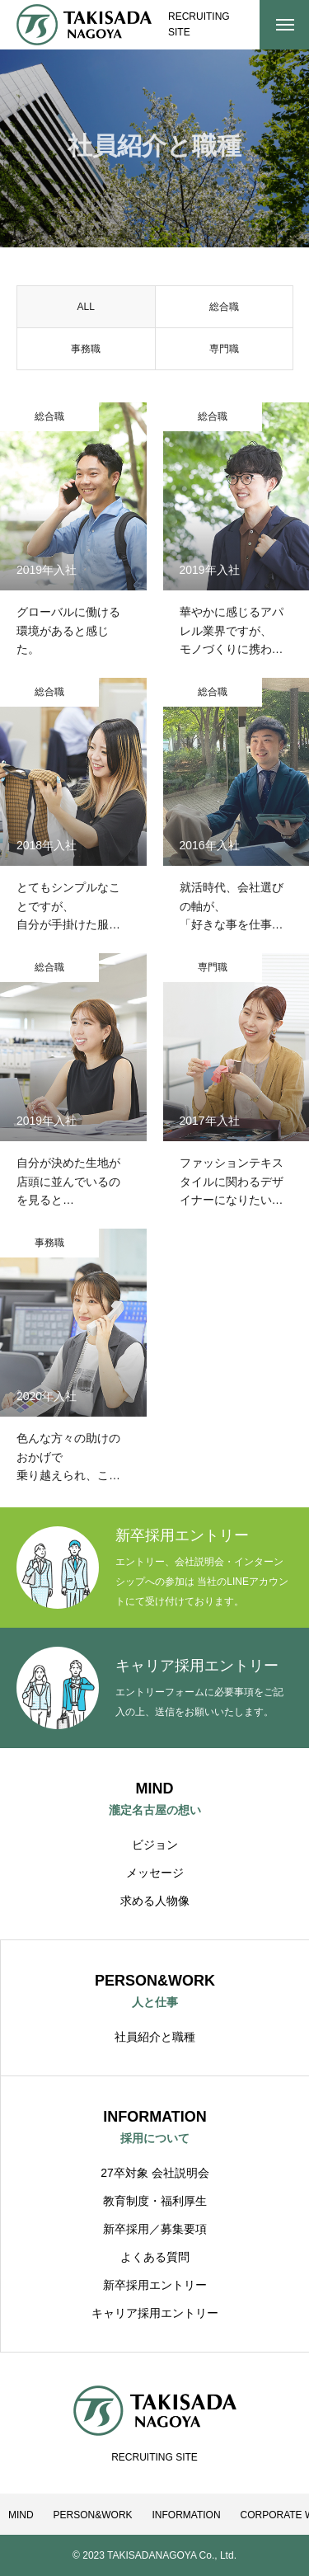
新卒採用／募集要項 (155, 2229)
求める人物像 (155, 1900)
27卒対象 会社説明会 (154, 2173)
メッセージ (155, 1872)
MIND (21, 2515)
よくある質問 (155, 2257)
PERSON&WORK (93, 2515)
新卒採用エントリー (155, 2285)
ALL (86, 311)
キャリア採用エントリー (154, 2313)
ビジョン (155, 1844)
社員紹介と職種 (155, 2036)
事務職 (86, 353)
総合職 (224, 311)
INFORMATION (186, 2515)
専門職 (224, 353)
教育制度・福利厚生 (155, 2201)
